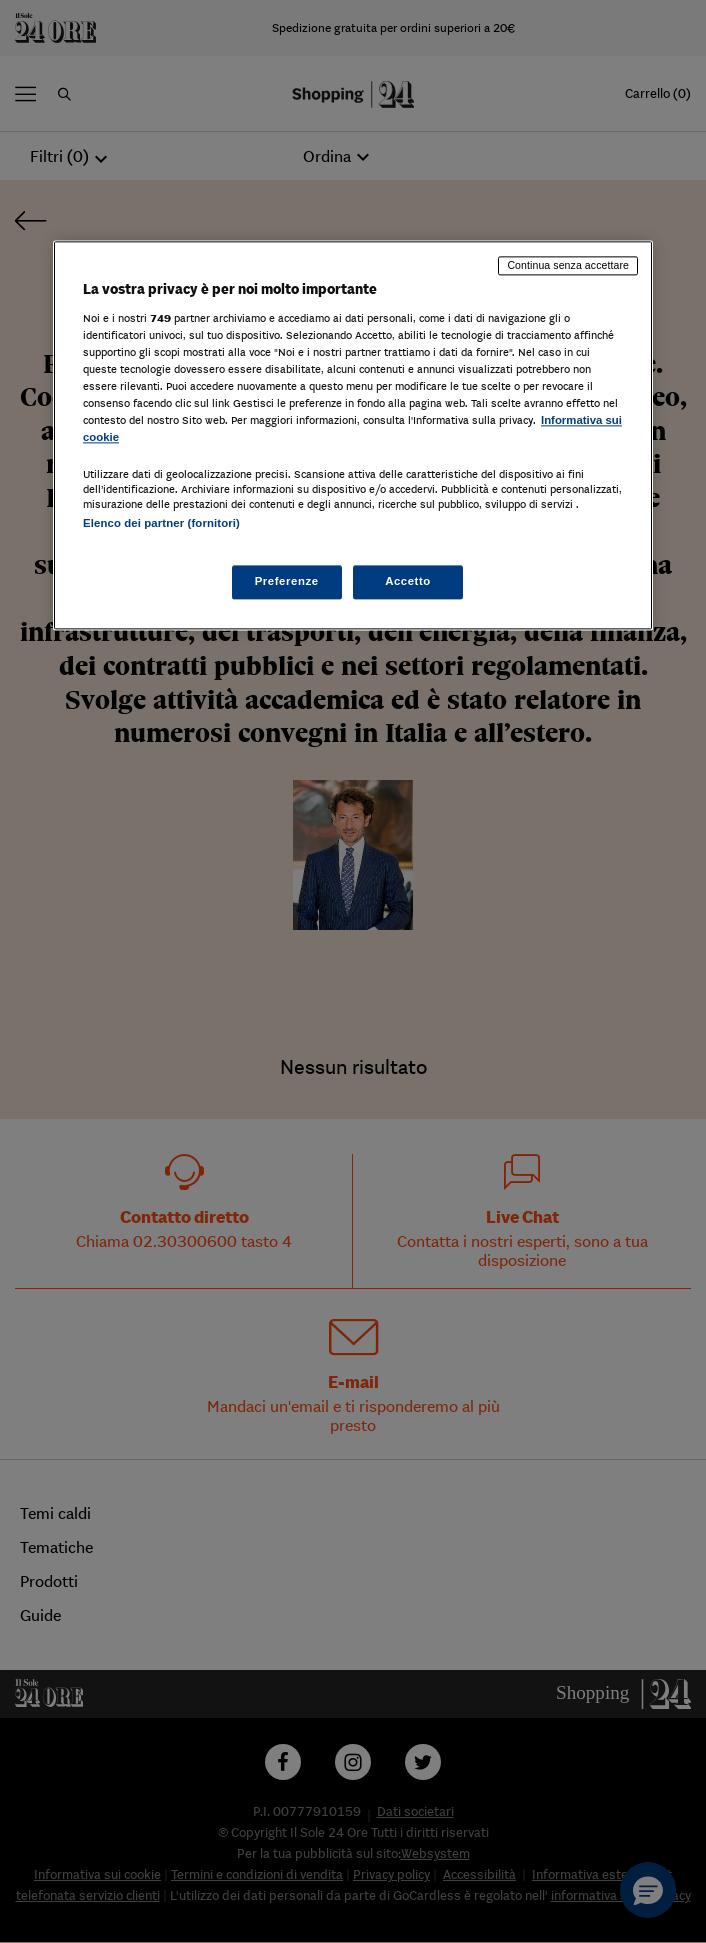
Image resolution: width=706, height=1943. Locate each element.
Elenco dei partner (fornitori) (161, 523)
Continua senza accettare (568, 266)
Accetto (408, 581)
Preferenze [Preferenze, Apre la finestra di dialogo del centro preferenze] (287, 581)
